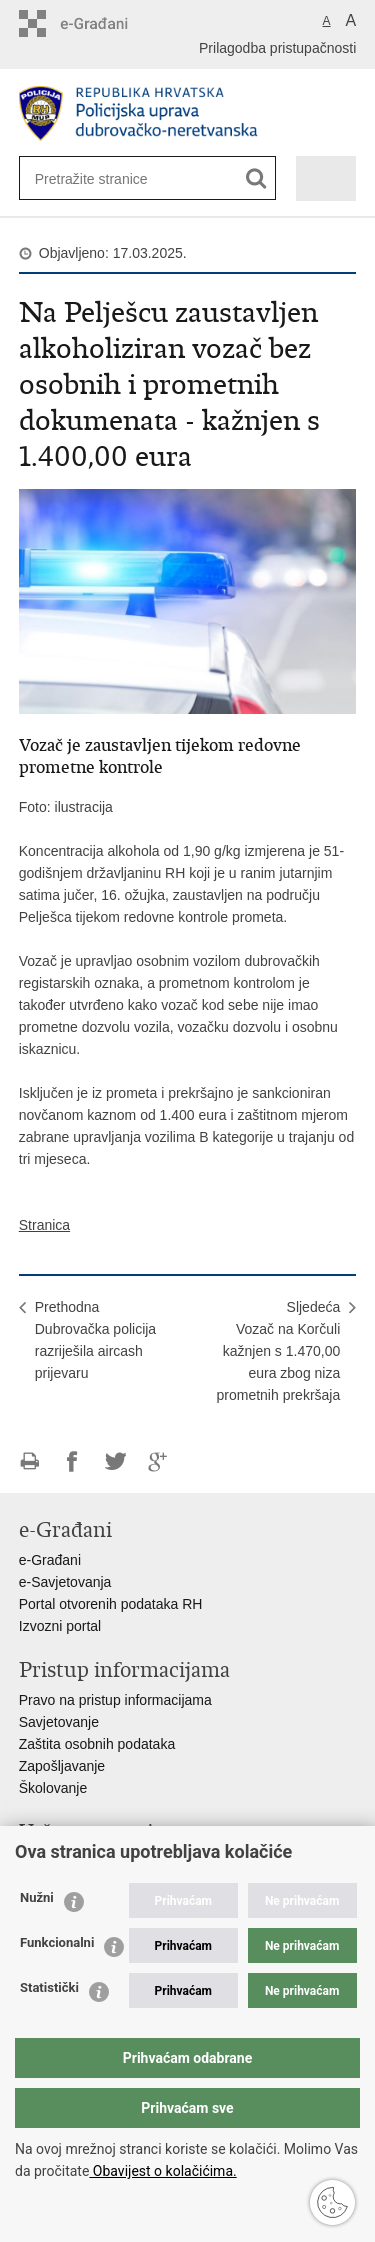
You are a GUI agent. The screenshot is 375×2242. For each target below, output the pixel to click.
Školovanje (53, 1788)
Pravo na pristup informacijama (115, 1700)
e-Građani (50, 1560)
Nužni (37, 1897)
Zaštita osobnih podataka (97, 1744)
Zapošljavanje (62, 1766)
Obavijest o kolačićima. (162, 2171)
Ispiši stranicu (29, 1461)
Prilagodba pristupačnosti (277, 48)
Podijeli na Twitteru (115, 1461)
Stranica (44, 1225)
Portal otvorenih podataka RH (111, 1604)
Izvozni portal (60, 1626)
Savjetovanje (59, 1722)
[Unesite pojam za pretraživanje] (100, 178)
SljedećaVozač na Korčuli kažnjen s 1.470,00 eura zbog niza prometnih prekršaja (279, 1351)
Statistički (49, 1987)
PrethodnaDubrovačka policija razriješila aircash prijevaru (95, 1340)
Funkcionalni (57, 1942)
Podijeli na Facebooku (72, 1461)
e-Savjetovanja (65, 1582)
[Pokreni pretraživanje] (256, 178)
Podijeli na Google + (158, 1461)
